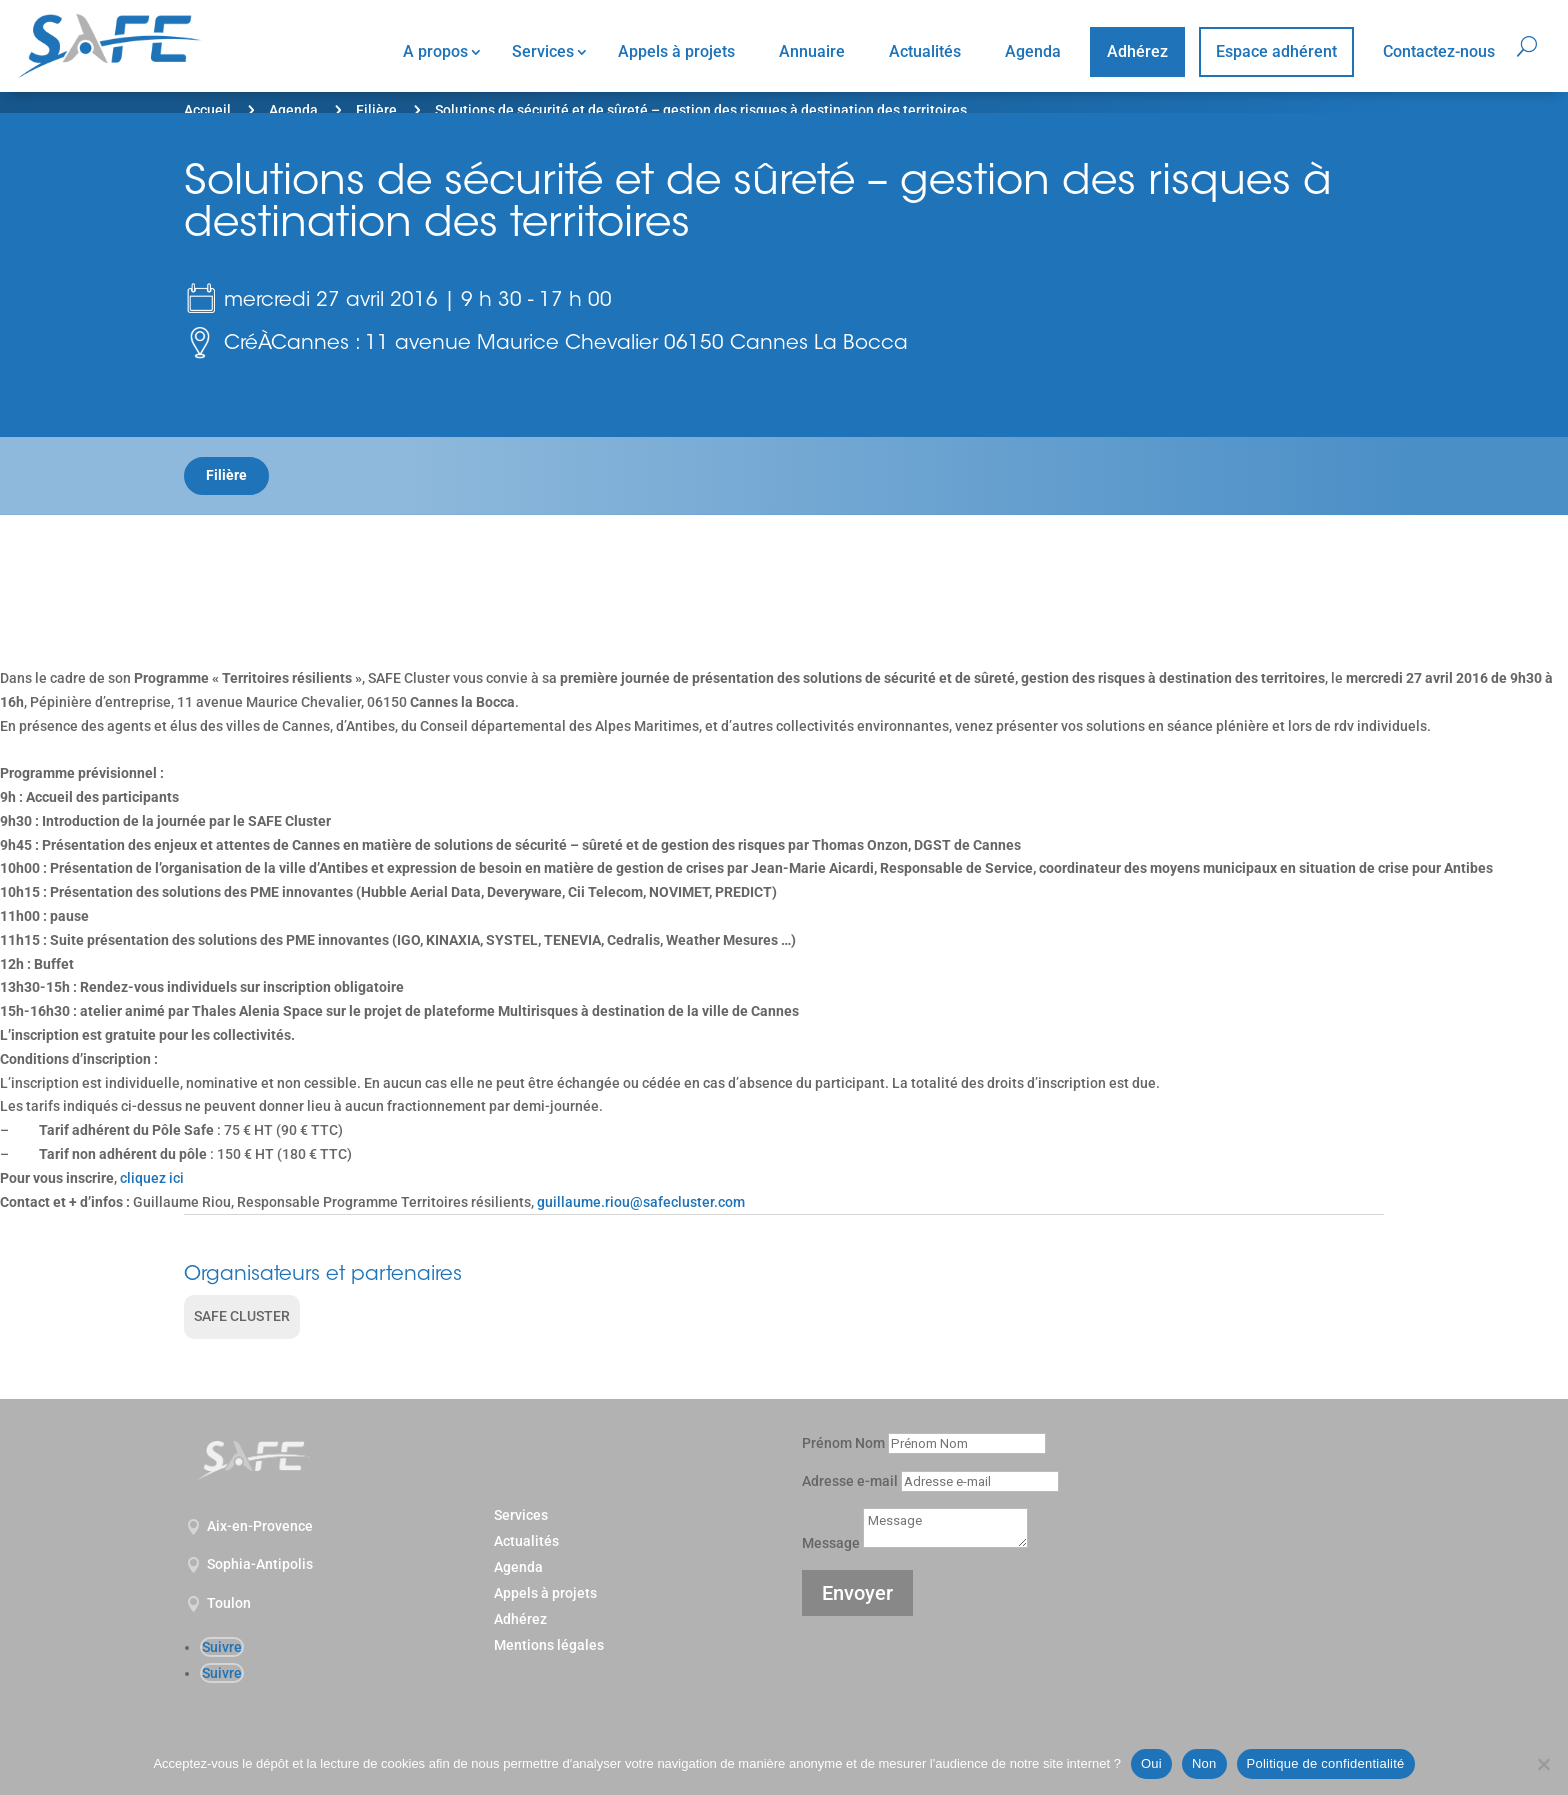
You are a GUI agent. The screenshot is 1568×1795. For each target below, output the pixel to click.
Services (543, 51)
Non (1204, 1763)
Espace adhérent (1276, 51)
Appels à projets (676, 51)
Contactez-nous (1439, 51)
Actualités (925, 51)
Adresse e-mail (850, 1481)
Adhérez (1137, 51)
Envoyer (857, 1593)
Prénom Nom (843, 1443)
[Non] (1543, 1764)
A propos (435, 51)
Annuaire (812, 51)
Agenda (1033, 51)
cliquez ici (152, 1178)
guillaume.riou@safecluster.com (639, 1202)
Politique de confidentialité (1326, 1763)
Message (831, 1543)
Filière (376, 110)
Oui (1151, 1763)
